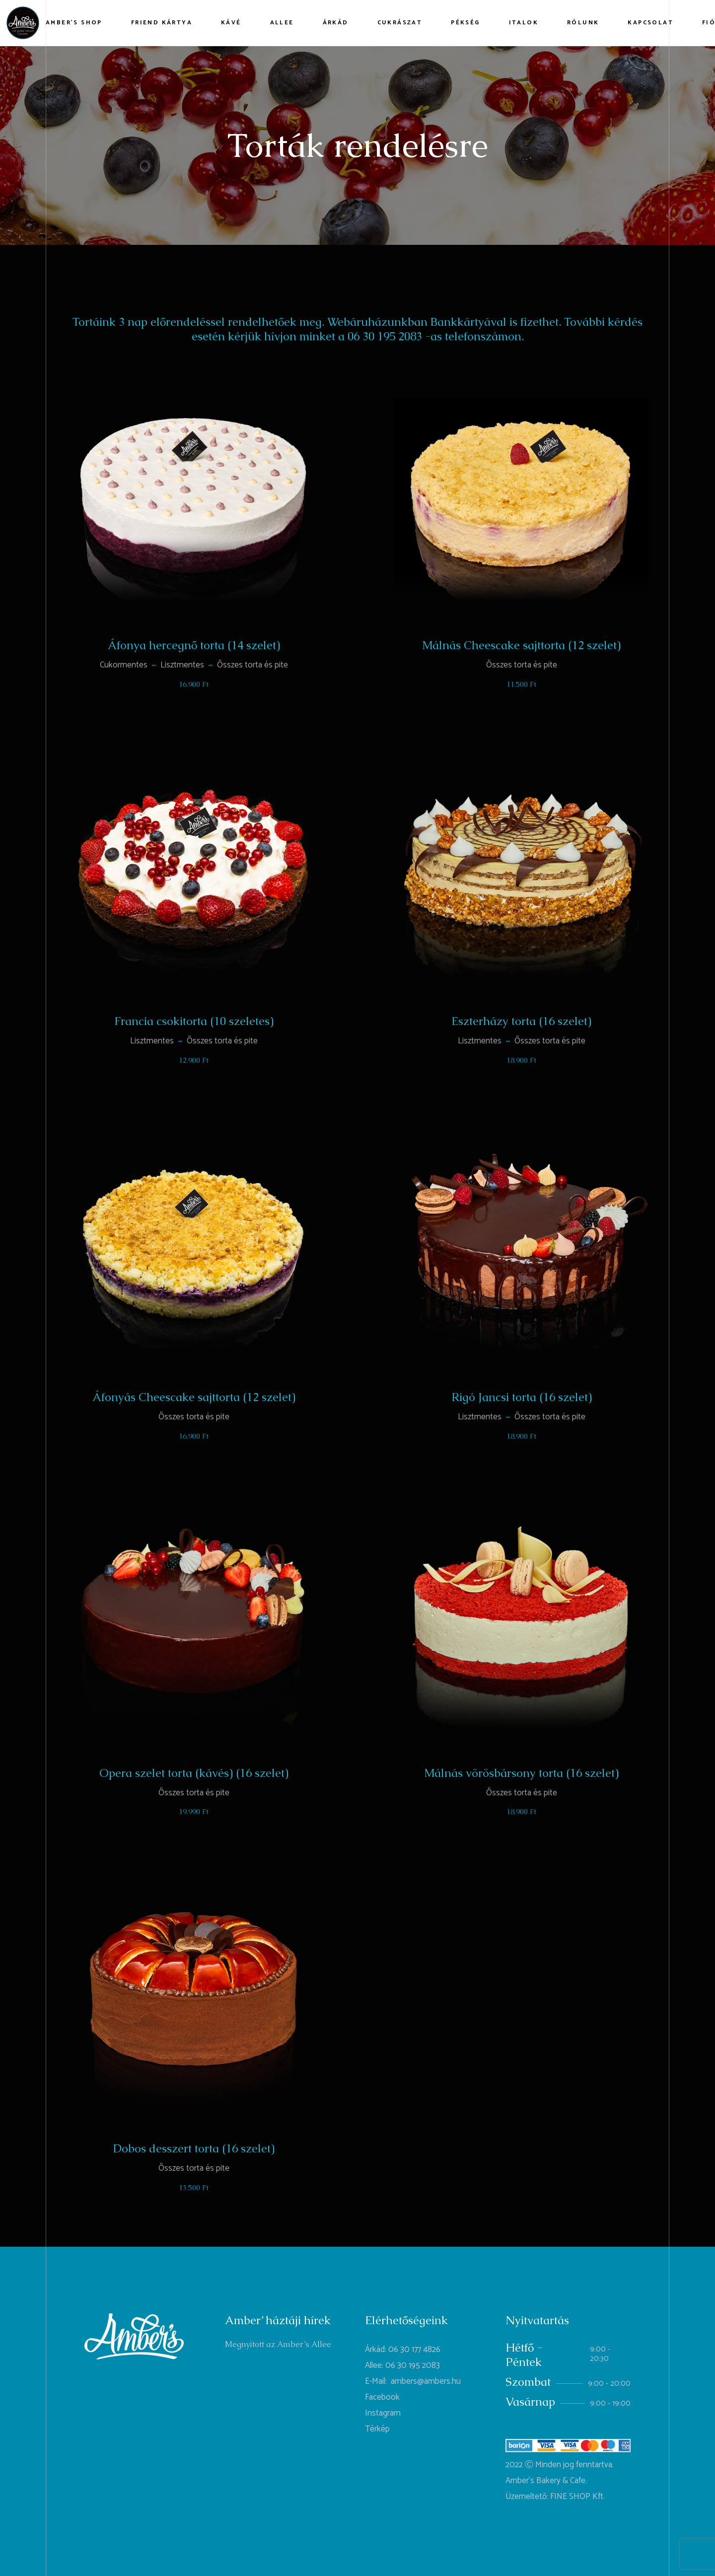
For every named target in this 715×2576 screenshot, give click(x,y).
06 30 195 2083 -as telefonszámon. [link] (436, 336)
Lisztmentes (182, 665)
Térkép (377, 2429)
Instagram (383, 2413)
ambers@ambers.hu (426, 2381)
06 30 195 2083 (412, 2365)
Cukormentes (123, 665)
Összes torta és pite (252, 665)
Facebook (382, 2397)
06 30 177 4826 (414, 2349)
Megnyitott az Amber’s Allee (278, 2344)
